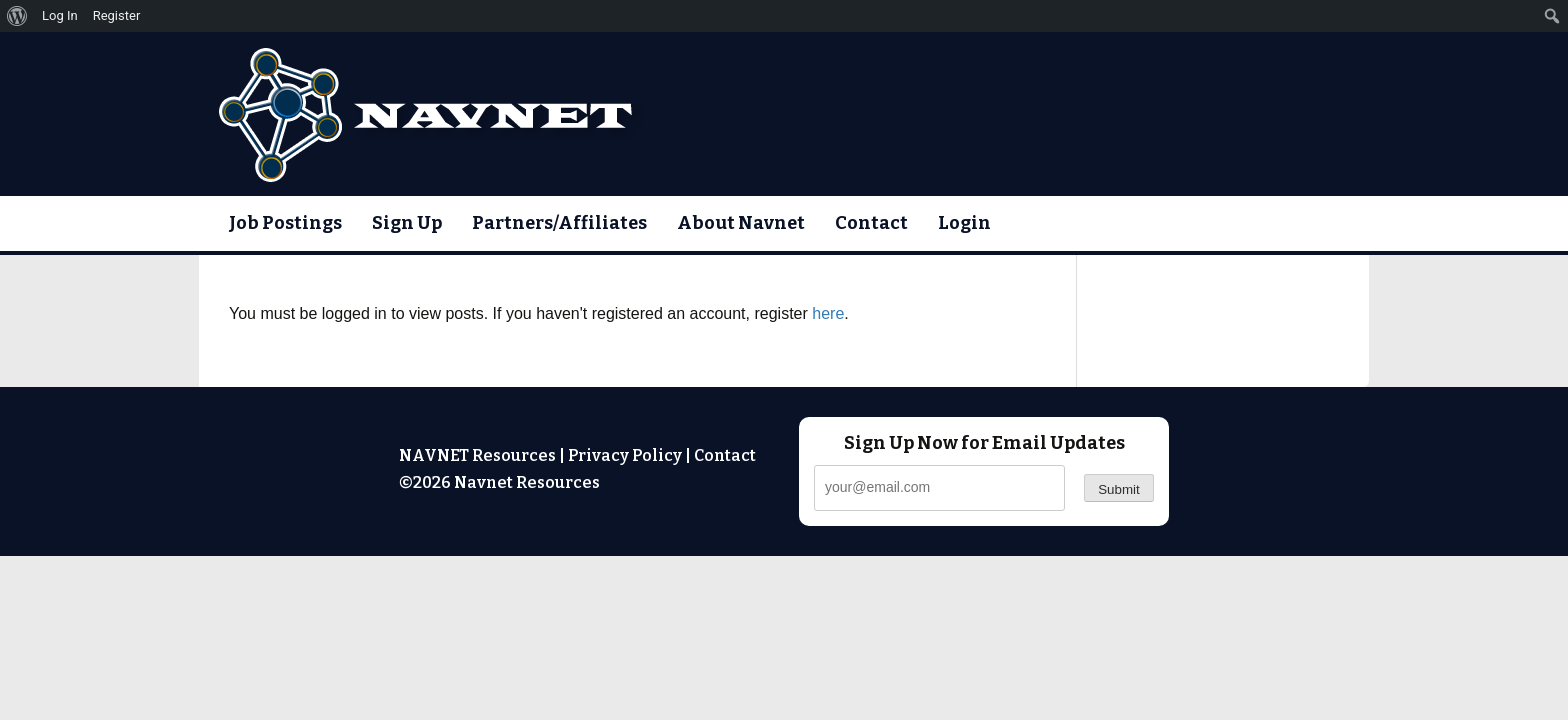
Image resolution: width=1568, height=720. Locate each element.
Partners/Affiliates (559, 223)
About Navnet (741, 223)
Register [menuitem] (117, 15)
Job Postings (285, 223)
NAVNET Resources (477, 455)
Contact (871, 223)
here (828, 313)
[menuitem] (17, 16)
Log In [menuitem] (60, 15)
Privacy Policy (625, 455)
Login (964, 223)
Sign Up (407, 223)
